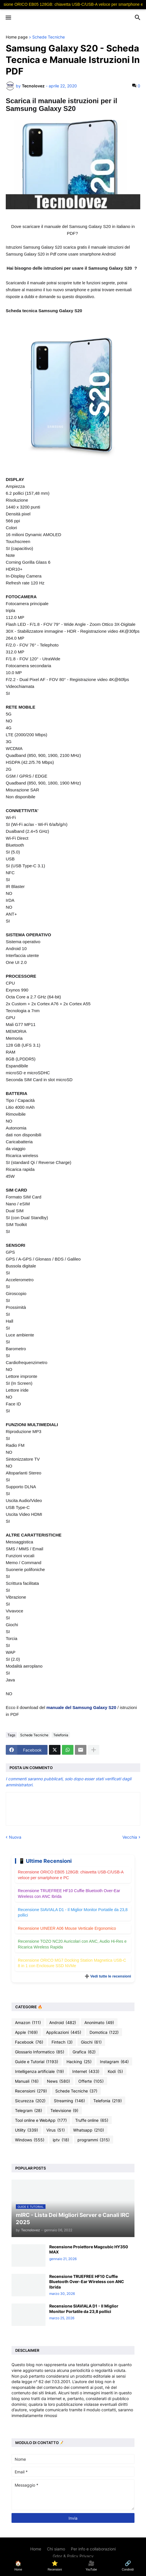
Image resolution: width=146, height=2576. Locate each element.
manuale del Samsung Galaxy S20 (81, 1707)
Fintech (62, 2042)
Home (35, 2548)
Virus (55, 2130)
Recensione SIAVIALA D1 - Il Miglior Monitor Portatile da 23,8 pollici (83, 2308)
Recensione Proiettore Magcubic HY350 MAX (88, 2249)
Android (62, 2022)
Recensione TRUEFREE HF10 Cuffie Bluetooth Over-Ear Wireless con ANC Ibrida (86, 2281)
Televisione (64, 2110)
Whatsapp (88, 2130)
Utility (26, 2130)
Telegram (28, 2110)
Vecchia (129, 1837)
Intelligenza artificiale (39, 2071)
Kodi (115, 2071)
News (58, 2081)
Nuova (15, 1837)
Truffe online (91, 2120)
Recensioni (31, 2091)
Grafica (84, 2052)
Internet (85, 2071)
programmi (93, 2140)
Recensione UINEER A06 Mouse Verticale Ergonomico (67, 1928)
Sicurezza (30, 2101)
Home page (17, 37)
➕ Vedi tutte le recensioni (108, 1976)
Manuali (27, 2081)
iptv (61, 2140)
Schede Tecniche (48, 37)
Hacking (79, 2062)
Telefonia (60, 1735)
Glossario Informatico (39, 2052)
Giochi (91, 2042)
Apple (26, 2032)
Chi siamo (56, 2548)
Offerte (91, 2081)
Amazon (28, 2022)
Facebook (29, 2042)
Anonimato (99, 2022)
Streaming (69, 2101)
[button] (8, 18)
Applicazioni (63, 2032)
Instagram (114, 2062)
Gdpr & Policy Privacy (73, 2556)
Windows (29, 2140)
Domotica (104, 2032)
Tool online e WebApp (41, 2120)
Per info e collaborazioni (93, 2548)
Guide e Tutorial (36, 2062)
